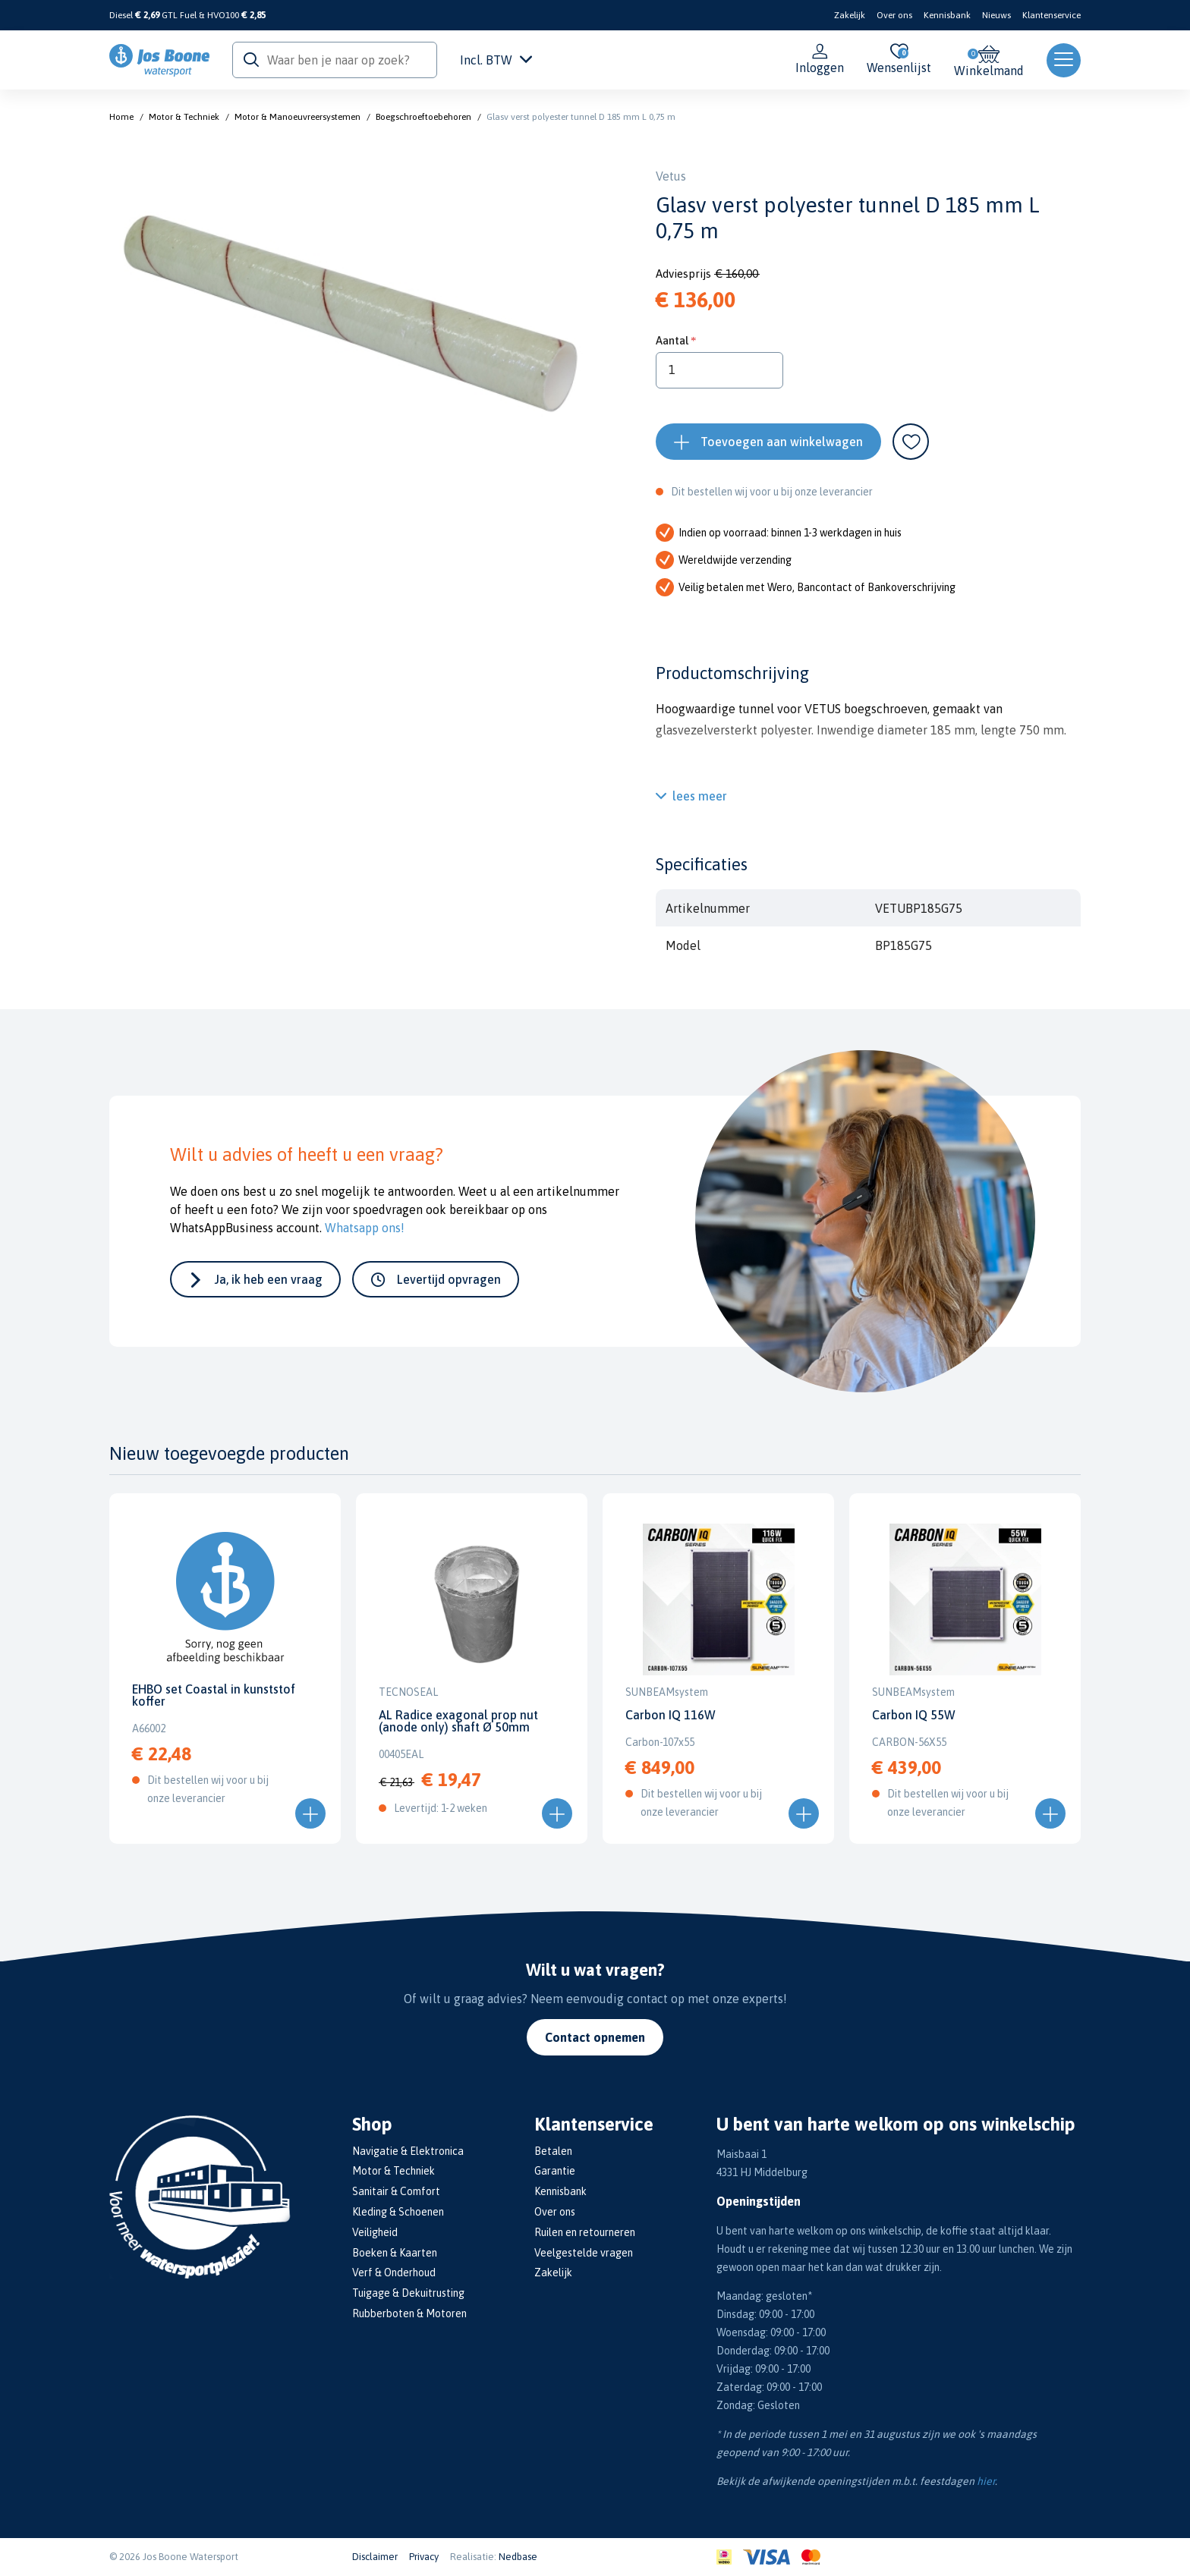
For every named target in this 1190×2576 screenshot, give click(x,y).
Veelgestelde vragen (583, 2253)
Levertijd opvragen (449, 1279)
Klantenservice (1051, 15)
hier (986, 2481)
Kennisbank (947, 15)
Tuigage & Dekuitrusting (408, 2293)
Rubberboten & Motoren (409, 2313)
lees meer (699, 796)
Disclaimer (375, 2556)
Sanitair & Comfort (396, 2191)
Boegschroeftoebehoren (423, 116)
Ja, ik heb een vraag (269, 1279)
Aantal (672, 340)
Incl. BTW (496, 60)
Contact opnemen (595, 2037)
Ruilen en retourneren (584, 2232)
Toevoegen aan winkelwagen (781, 441)
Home (121, 116)
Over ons (894, 15)
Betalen (553, 2151)
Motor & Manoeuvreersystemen (297, 116)
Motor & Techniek (184, 116)
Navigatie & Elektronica (408, 2151)
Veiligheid (375, 2232)
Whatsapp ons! (365, 1228)
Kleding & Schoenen (398, 2212)
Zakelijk (849, 15)
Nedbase (518, 2556)
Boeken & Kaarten (394, 2253)
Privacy (424, 2556)
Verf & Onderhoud (394, 2272)
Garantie (554, 2171)
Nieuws (996, 15)
